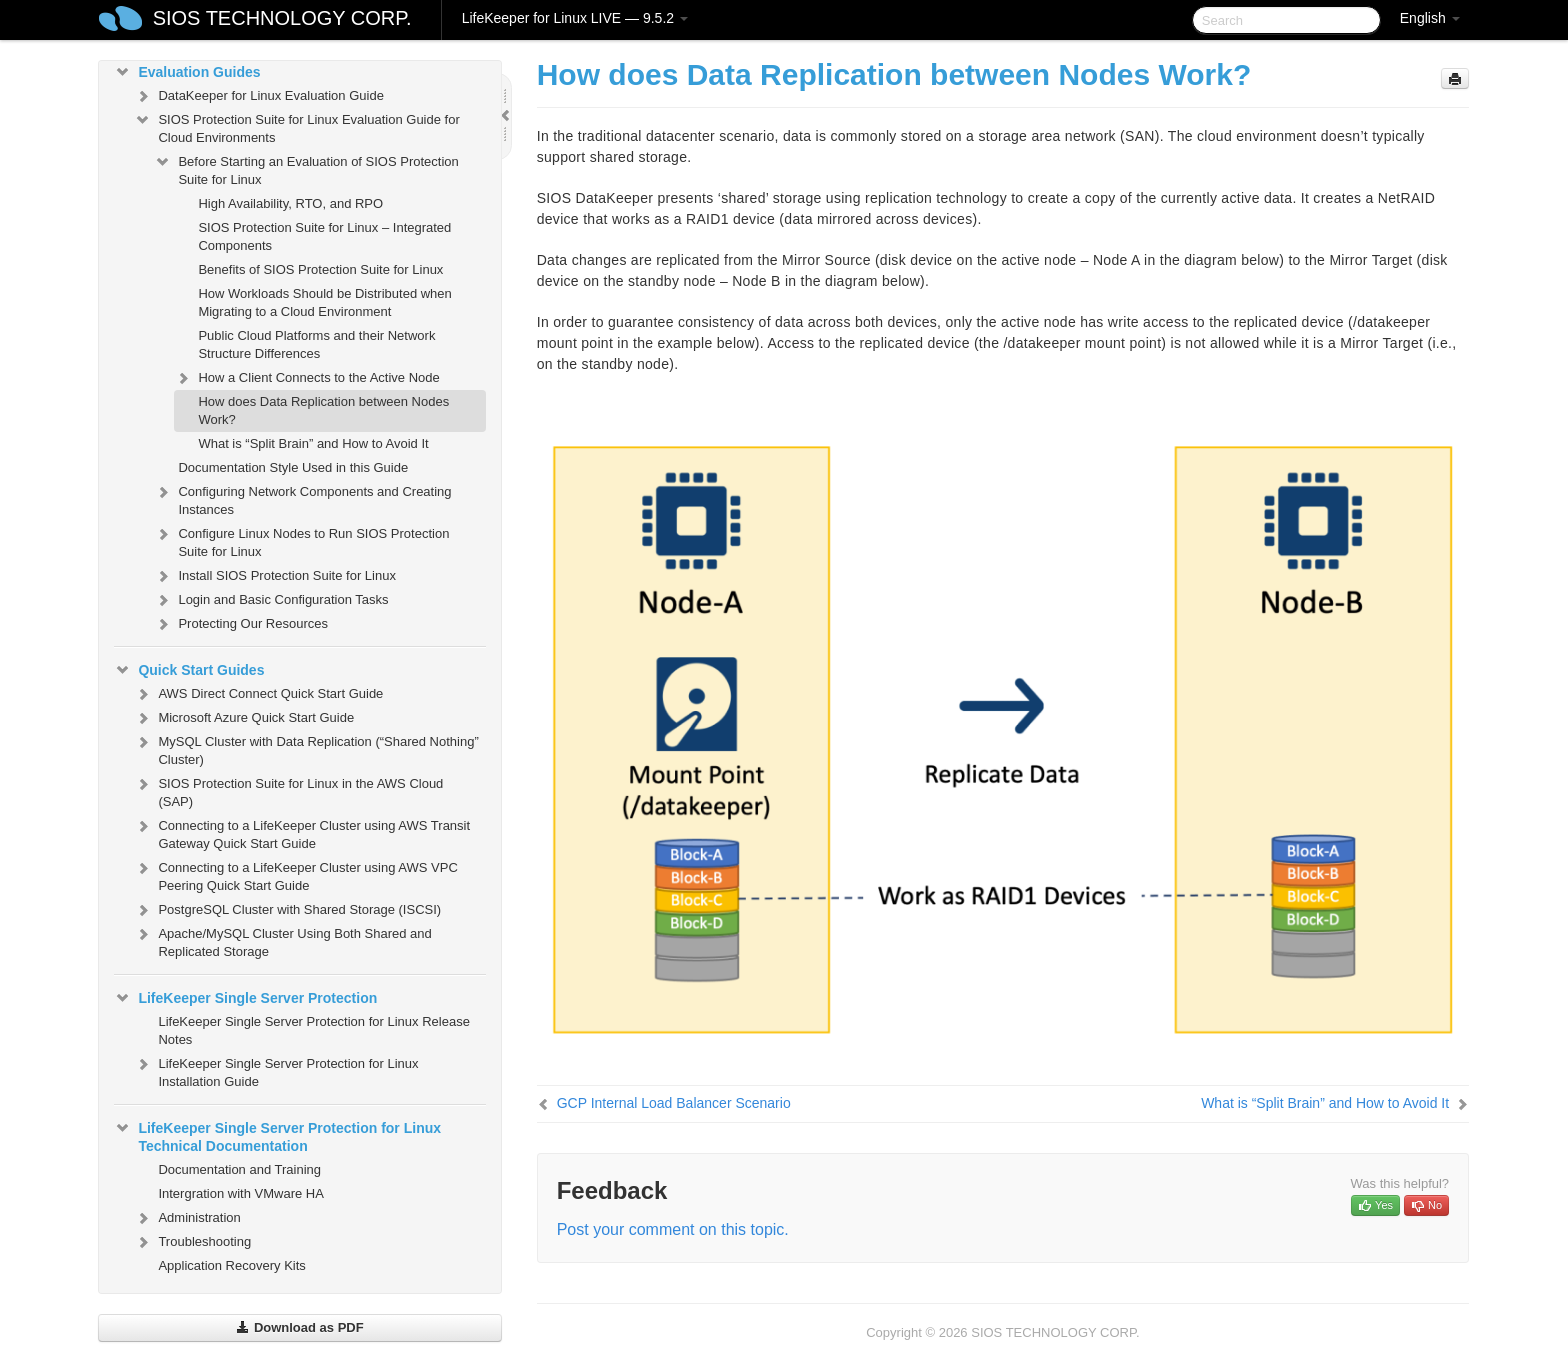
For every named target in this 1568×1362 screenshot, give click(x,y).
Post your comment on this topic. (673, 1229)
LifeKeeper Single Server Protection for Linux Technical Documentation (277, 1135)
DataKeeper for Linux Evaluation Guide (258, 96)
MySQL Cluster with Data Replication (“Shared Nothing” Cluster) (306, 748)
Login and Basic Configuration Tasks (271, 600)
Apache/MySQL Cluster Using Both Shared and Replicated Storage (282, 940)
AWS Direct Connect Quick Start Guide (258, 694)
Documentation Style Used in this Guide (293, 467)
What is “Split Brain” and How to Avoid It (313, 443)
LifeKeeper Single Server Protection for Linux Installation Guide (276, 1070)
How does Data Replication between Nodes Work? (323, 410)
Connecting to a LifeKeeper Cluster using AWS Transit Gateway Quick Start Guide (302, 832)
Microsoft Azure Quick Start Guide (244, 718)
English (1430, 18)
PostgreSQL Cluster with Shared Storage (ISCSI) (287, 910)
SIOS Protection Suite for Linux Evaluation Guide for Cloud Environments (296, 126)
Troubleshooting (192, 1242)
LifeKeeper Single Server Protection (245, 998)
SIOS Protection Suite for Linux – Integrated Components (324, 236)
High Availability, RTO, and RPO (290, 203)
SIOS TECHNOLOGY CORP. (282, 18)
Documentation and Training (239, 1169)
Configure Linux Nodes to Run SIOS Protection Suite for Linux (301, 540)
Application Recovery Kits (231, 1265)
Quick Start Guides (189, 670)
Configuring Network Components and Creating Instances (302, 498)
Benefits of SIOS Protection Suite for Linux (320, 269)
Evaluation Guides (187, 72)
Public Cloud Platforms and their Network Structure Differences (316, 344)
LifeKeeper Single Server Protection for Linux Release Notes (313, 1030)
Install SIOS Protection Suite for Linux (275, 576)
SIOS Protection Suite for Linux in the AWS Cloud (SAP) (288, 790)
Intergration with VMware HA (240, 1193)
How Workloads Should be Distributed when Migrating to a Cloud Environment (324, 302)
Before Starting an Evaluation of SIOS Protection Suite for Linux (306, 168)
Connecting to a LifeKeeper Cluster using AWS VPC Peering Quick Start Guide (295, 874)
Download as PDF (299, 1327)
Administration (187, 1218)
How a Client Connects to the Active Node (306, 378)
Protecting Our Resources (241, 624)
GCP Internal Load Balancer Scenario (674, 1103)
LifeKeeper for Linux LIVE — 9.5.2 (575, 18)
